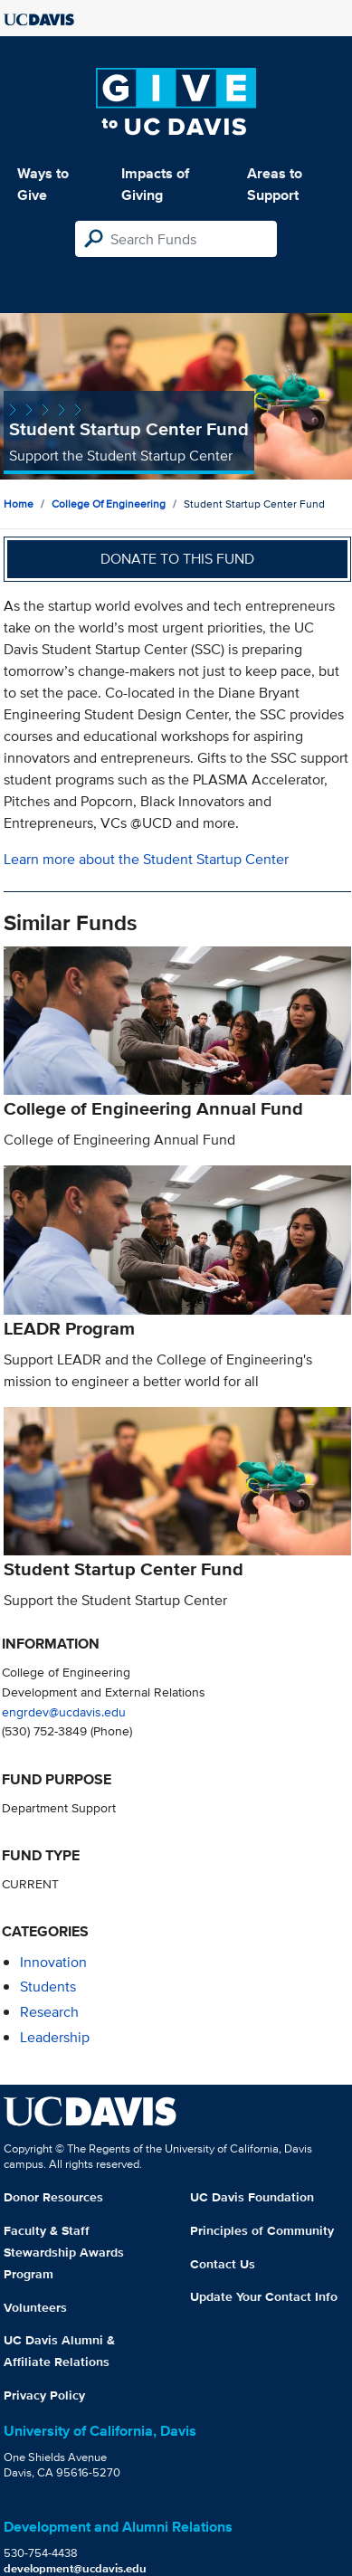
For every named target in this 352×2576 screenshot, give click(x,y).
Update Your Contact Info (264, 2296)
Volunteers (35, 2307)
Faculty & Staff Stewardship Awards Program (64, 2252)
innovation (53, 1962)
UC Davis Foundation (252, 2197)
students (48, 1986)
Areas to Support (274, 184)
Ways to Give (43, 184)
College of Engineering (109, 503)
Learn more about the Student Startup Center (146, 859)
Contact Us (222, 2264)
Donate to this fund (177, 558)
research (49, 2011)
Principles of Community (262, 2230)
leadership (55, 2037)
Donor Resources (53, 2197)
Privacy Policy (44, 2395)
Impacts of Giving (155, 184)
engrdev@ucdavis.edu (64, 1711)
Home (18, 503)
